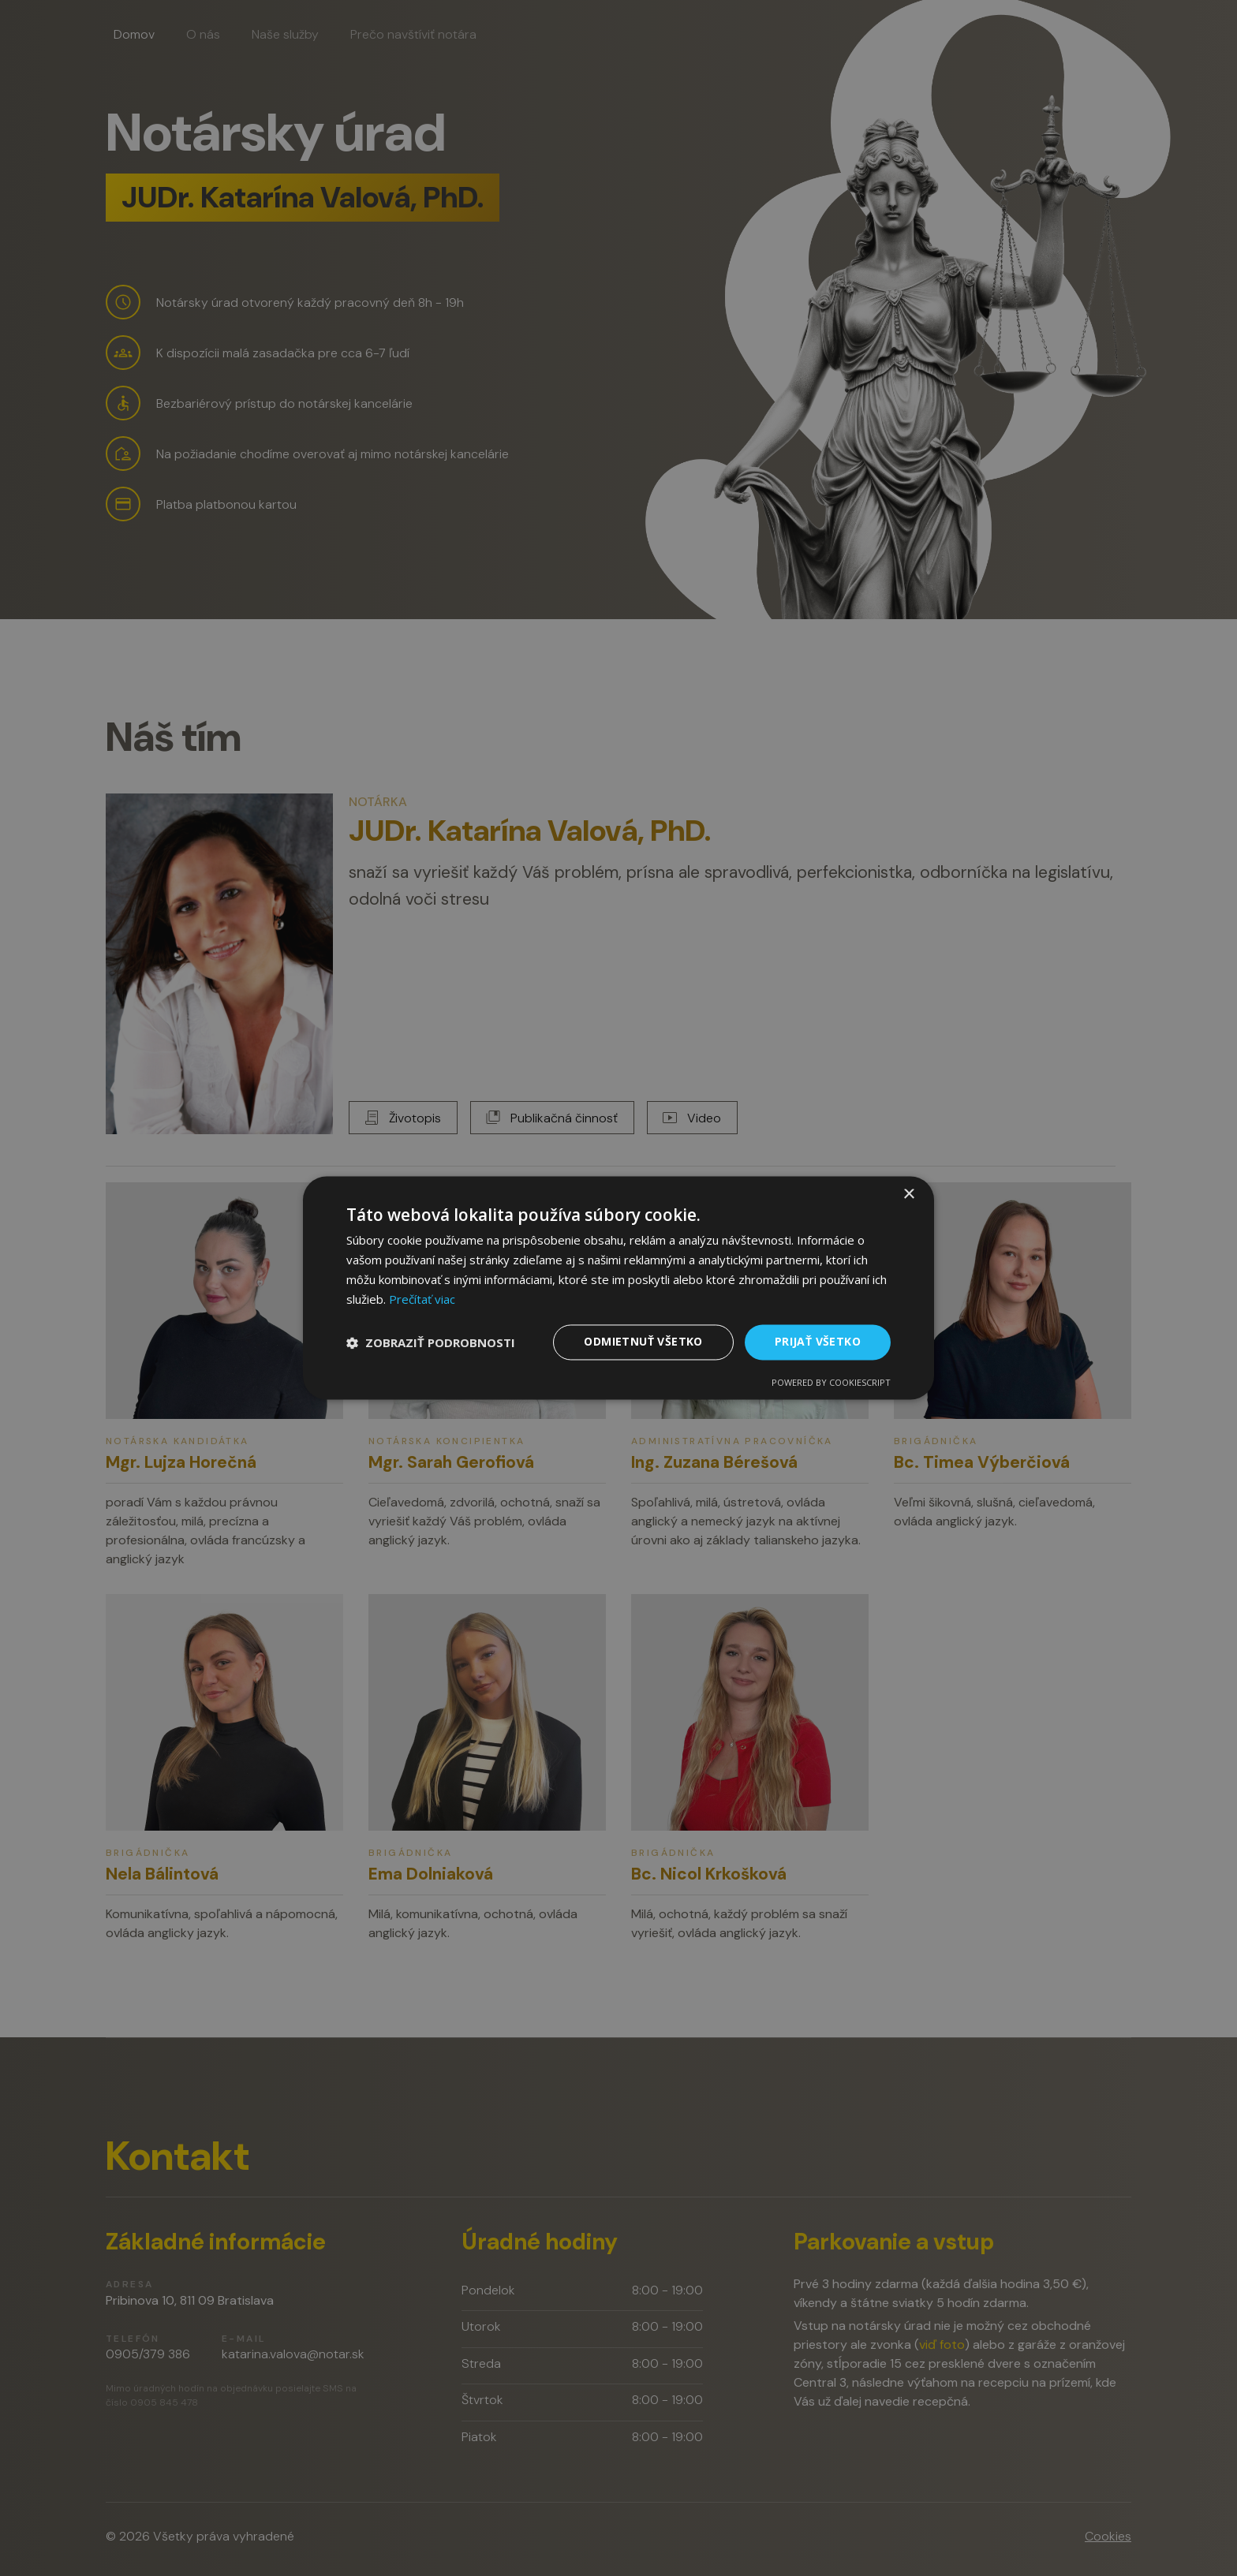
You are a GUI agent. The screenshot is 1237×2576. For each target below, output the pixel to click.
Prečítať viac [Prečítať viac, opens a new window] (422, 1299)
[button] (430, 1342)
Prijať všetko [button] (818, 1342)
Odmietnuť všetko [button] (643, 1342)
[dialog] (618, 1288)
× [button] (908, 1194)
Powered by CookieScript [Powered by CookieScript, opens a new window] (831, 1383)
